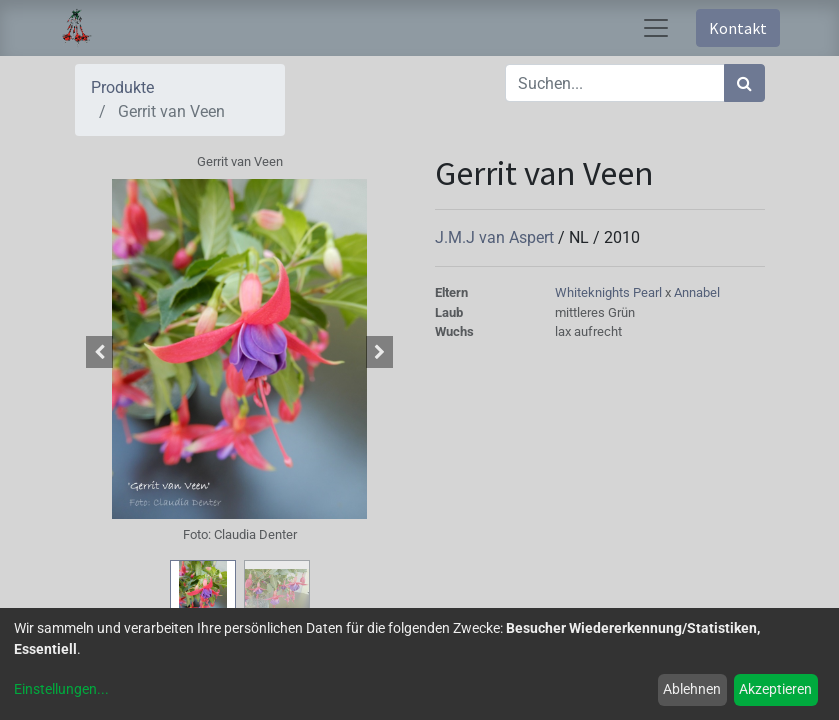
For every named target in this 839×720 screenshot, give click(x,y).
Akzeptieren (775, 689)
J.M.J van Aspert (496, 237)
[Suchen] (744, 83)
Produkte (122, 87)
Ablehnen (692, 689)
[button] (100, 352)
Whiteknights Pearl (610, 292)
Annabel (697, 292)
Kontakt (738, 28)
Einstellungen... (61, 689)
